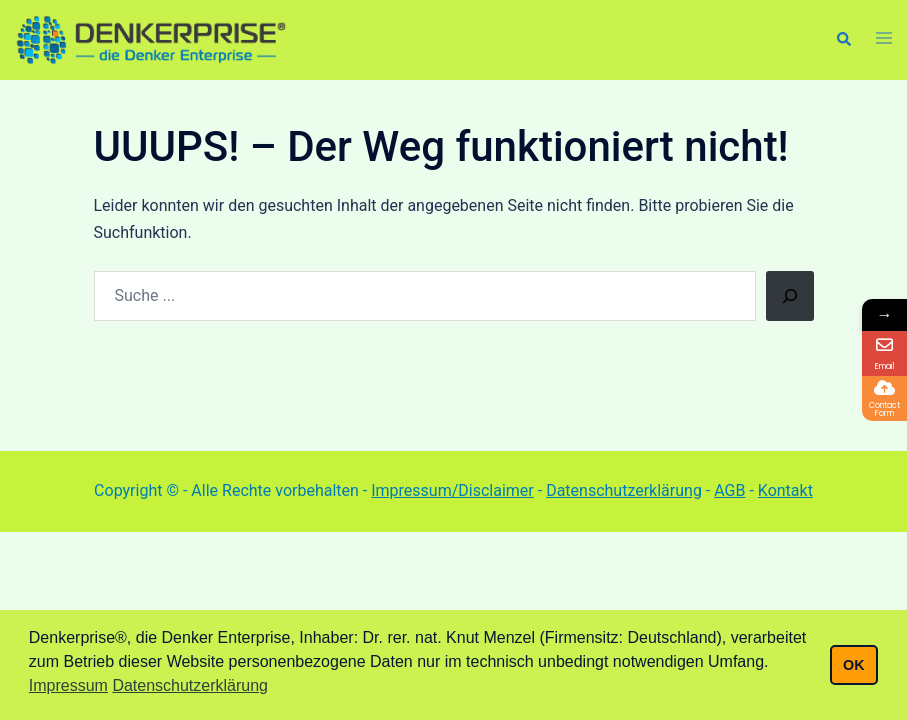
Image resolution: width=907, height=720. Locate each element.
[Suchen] (790, 296)
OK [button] (854, 665)
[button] (843, 40)
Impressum (68, 685)
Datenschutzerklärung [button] (190, 685)
